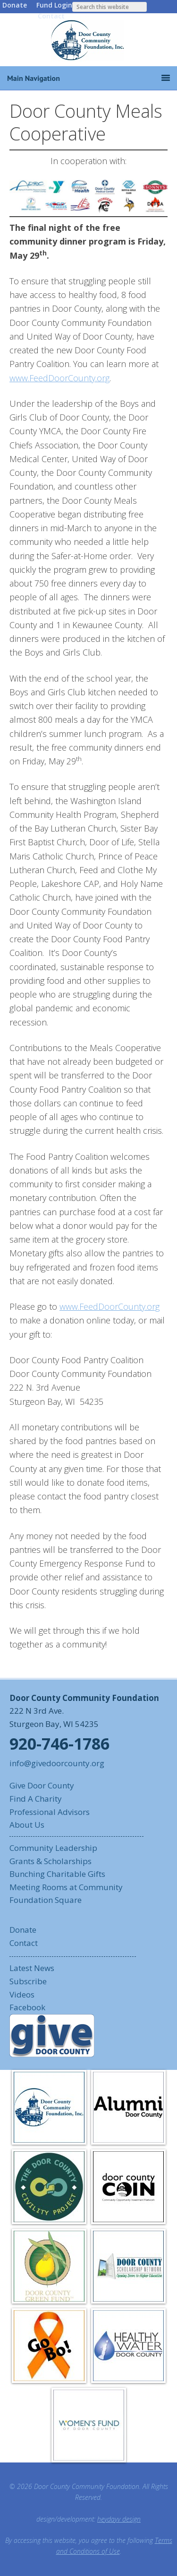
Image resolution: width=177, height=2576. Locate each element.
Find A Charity (35, 1798)
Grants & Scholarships (50, 1861)
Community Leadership (53, 1847)
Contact (51, 15)
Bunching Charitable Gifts (57, 1873)
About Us (26, 1824)
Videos (21, 1994)
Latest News (31, 1968)
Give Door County (41, 1785)
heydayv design (119, 2519)
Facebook (27, 2007)
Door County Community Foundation (88, 39)
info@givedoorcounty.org (56, 1763)
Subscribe (28, 1981)
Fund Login (54, 4)
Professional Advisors (49, 1811)
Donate (14, 4)
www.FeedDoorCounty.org (59, 378)
